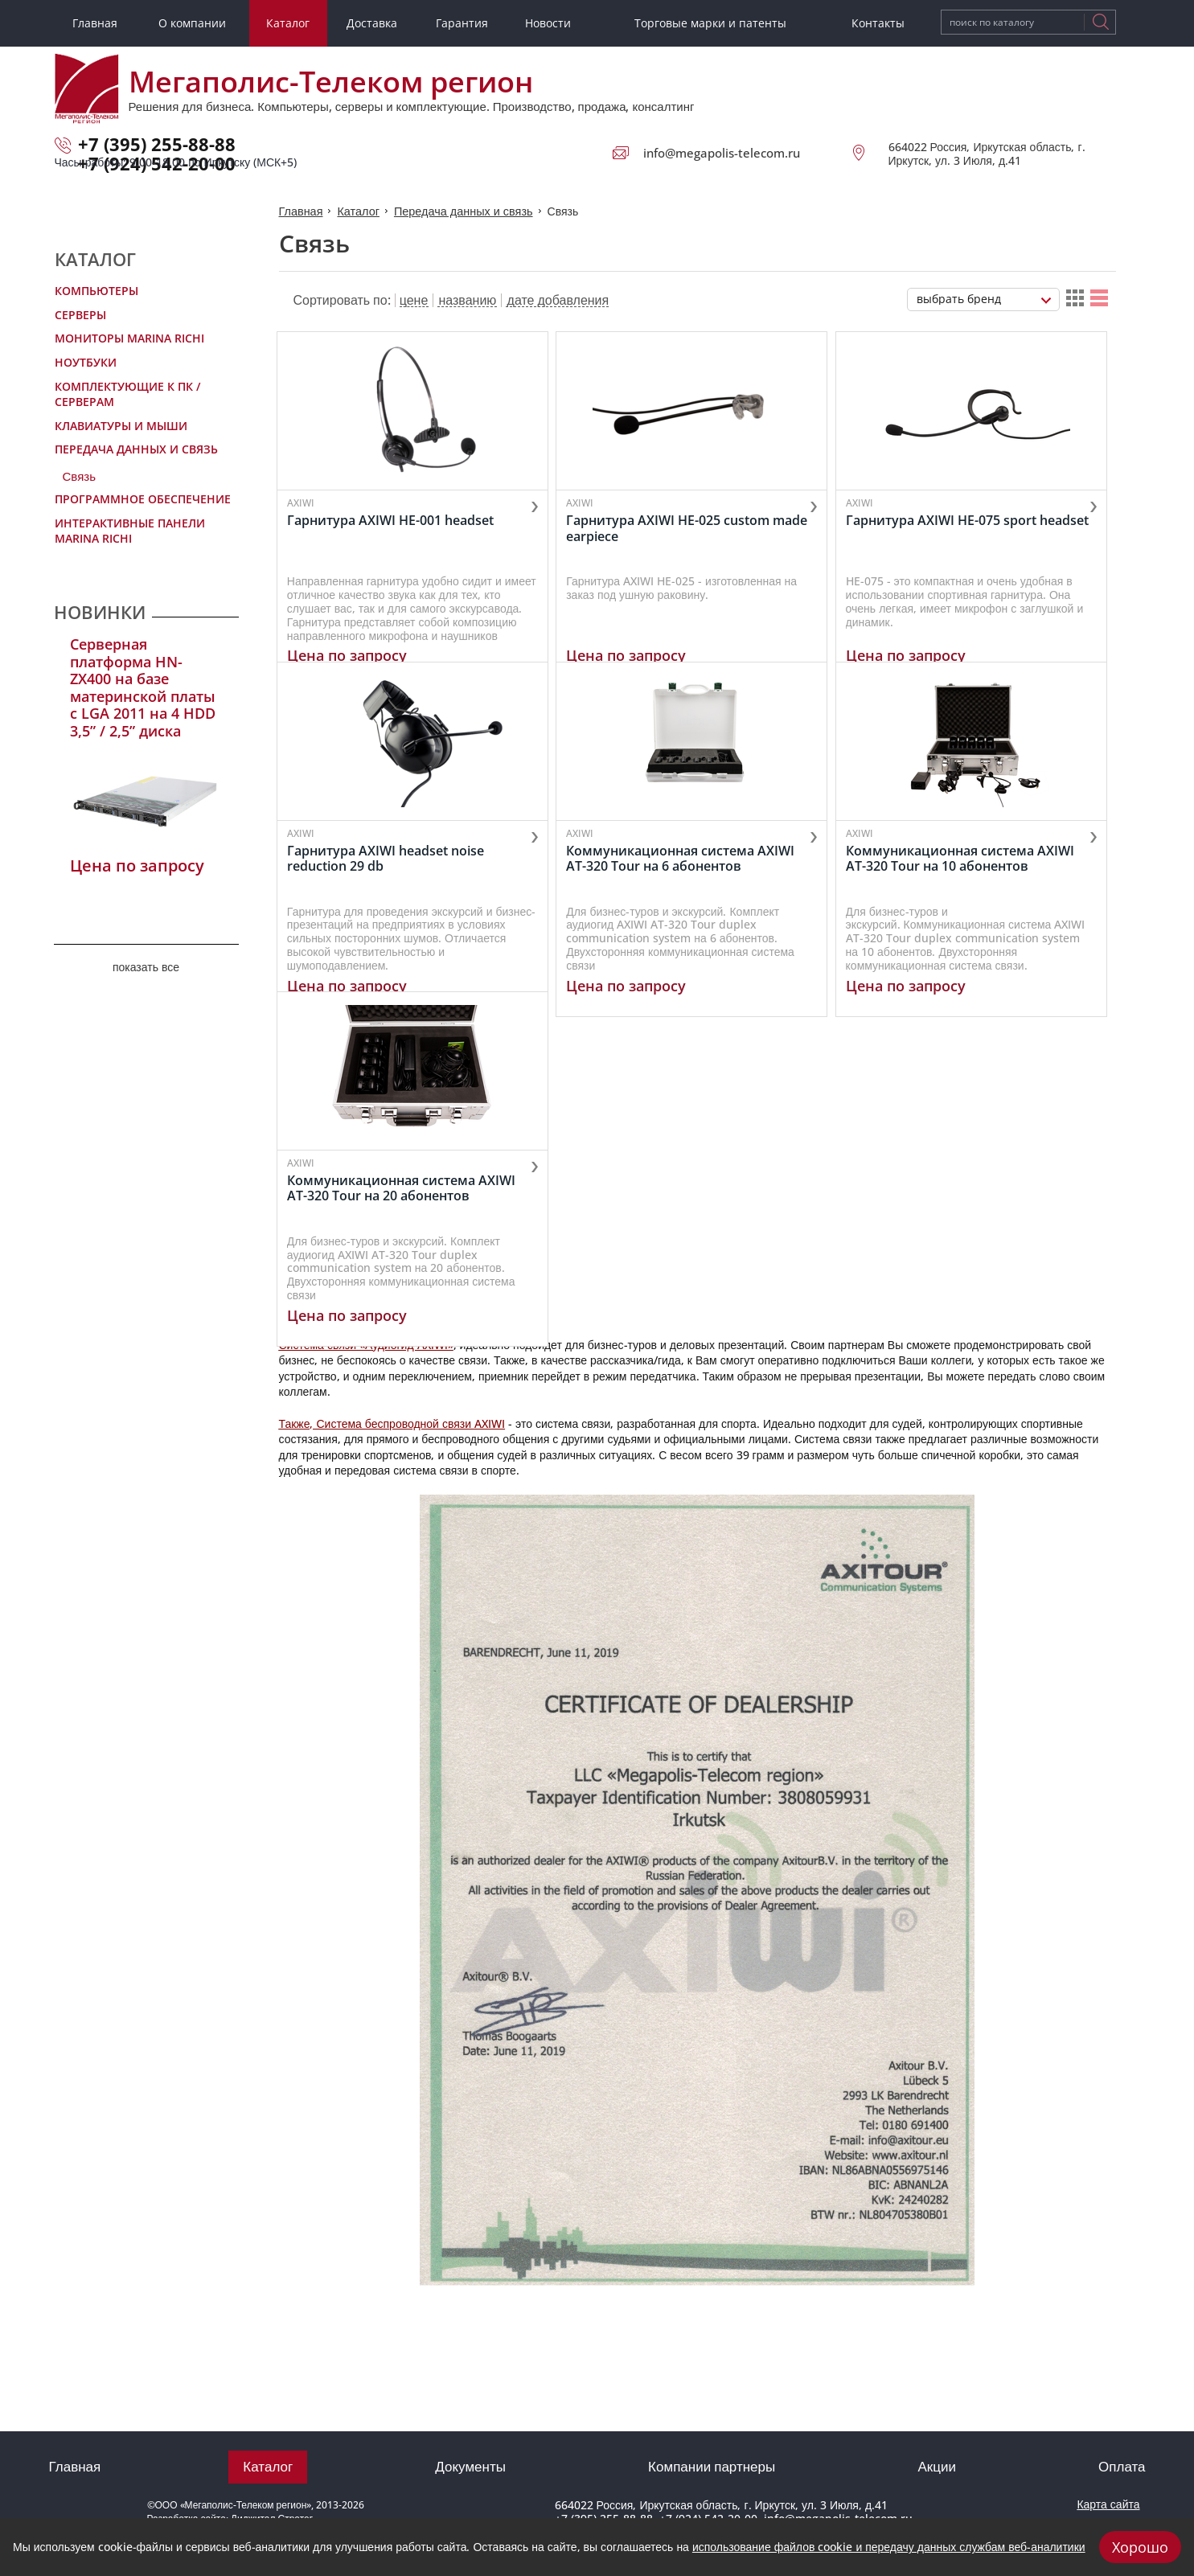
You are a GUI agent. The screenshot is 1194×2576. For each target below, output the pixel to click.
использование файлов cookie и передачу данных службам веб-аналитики (888, 2546)
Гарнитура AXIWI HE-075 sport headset (973, 519)
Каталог (356, 210)
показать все (146, 966)
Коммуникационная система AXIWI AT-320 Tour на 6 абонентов (685, 893)
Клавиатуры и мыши (121, 425)
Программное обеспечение (143, 499)
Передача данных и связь (136, 449)
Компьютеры (96, 290)
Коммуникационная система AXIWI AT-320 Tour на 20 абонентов (403, 1258)
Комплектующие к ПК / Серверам (127, 394)
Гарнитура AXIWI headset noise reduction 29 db (387, 893)
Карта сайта (1108, 2504)
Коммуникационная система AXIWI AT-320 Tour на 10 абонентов (966, 893)
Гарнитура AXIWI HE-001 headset (392, 519)
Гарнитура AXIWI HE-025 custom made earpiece (691, 527)
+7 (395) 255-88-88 (157, 144)
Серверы (80, 314)
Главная (300, 210)
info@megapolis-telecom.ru (721, 153)
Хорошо (1140, 2547)
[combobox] (983, 298)
